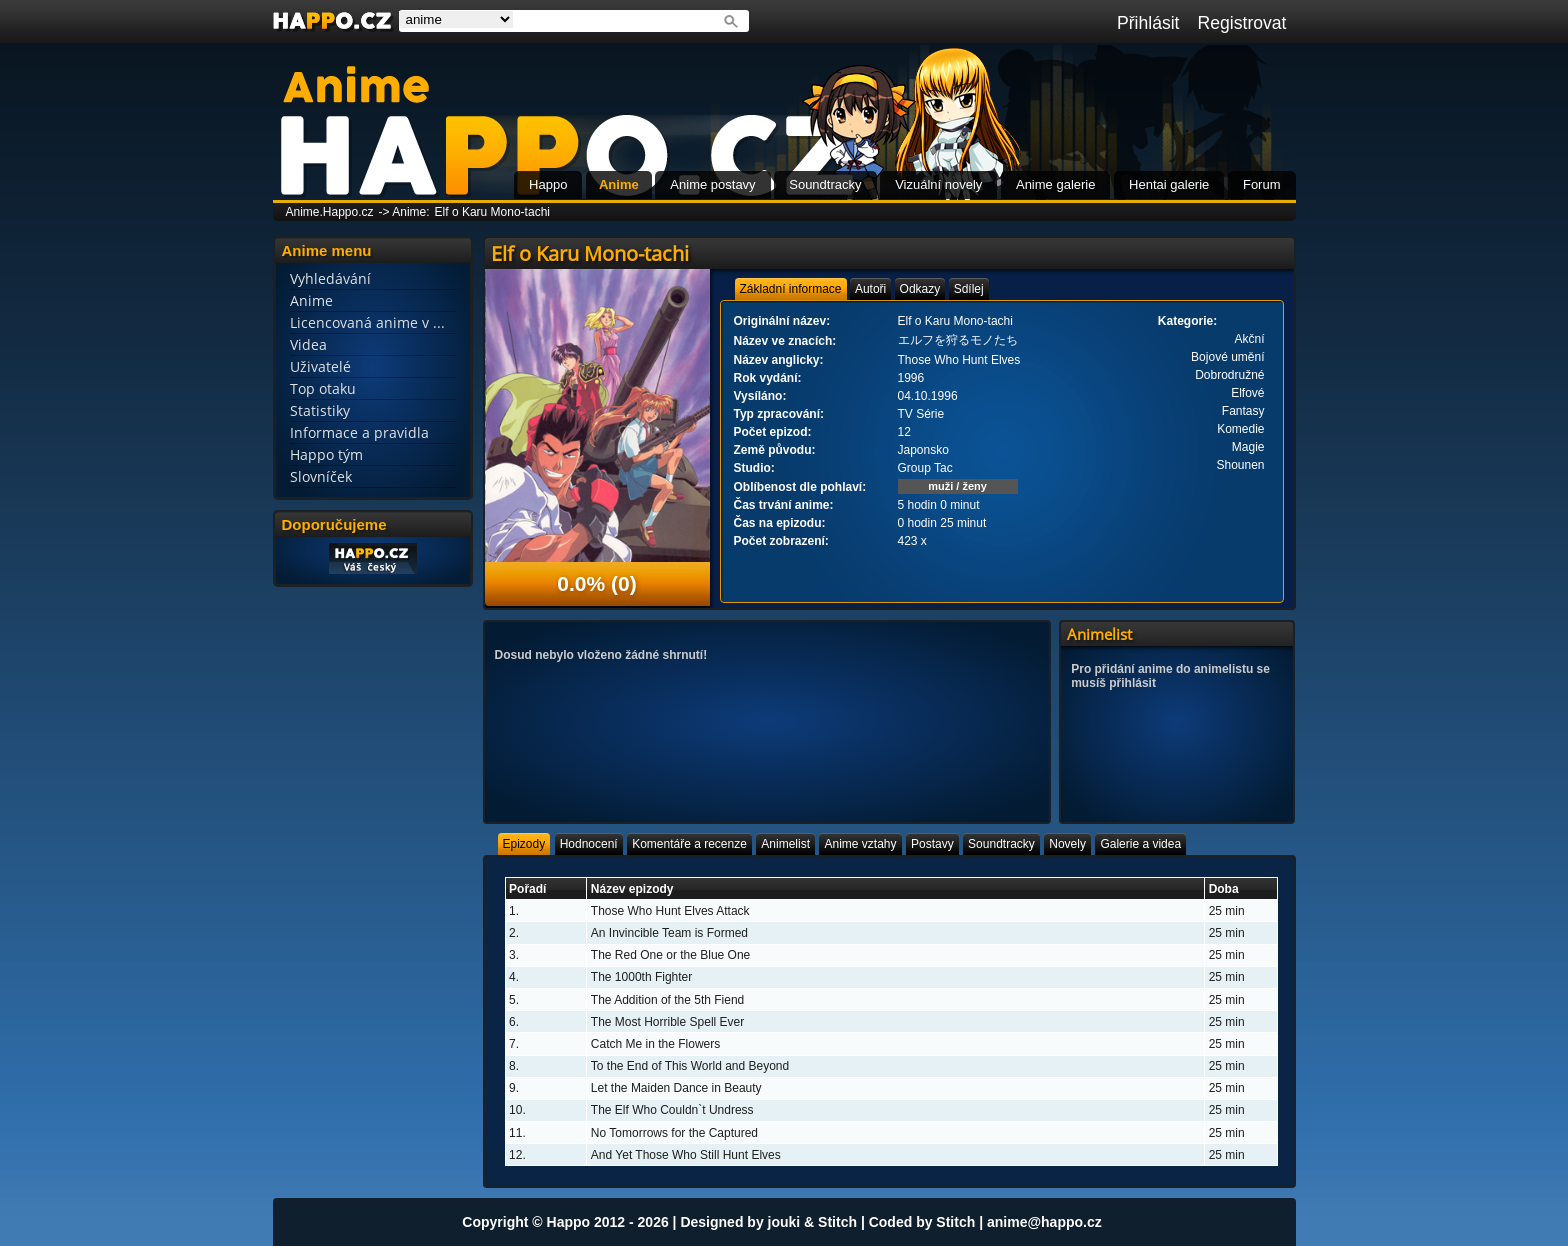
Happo (548, 184)
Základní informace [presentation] (791, 289)
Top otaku (323, 388)
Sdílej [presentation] (969, 289)
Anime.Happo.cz (330, 212)
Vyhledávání (330, 278)
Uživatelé (320, 366)
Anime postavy (712, 184)
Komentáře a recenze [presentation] (689, 844)
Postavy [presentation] (932, 844)
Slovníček (321, 476)
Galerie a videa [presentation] (1140, 844)
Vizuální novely (938, 184)
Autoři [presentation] (870, 289)
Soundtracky (825, 184)
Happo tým (326, 454)
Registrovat (1242, 23)
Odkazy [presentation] (920, 289)
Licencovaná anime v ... (367, 322)
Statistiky (320, 410)
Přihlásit (1148, 23)
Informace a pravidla (359, 432)
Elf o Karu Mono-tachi (492, 212)
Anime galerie (1056, 184)
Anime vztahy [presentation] (860, 844)
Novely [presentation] (1067, 844)
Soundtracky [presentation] (1001, 844)
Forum (1262, 184)
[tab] (791, 289)
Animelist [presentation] (785, 844)
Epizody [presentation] (524, 844)
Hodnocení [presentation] (589, 844)
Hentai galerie (1169, 184)
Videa (308, 344)
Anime (619, 184)
